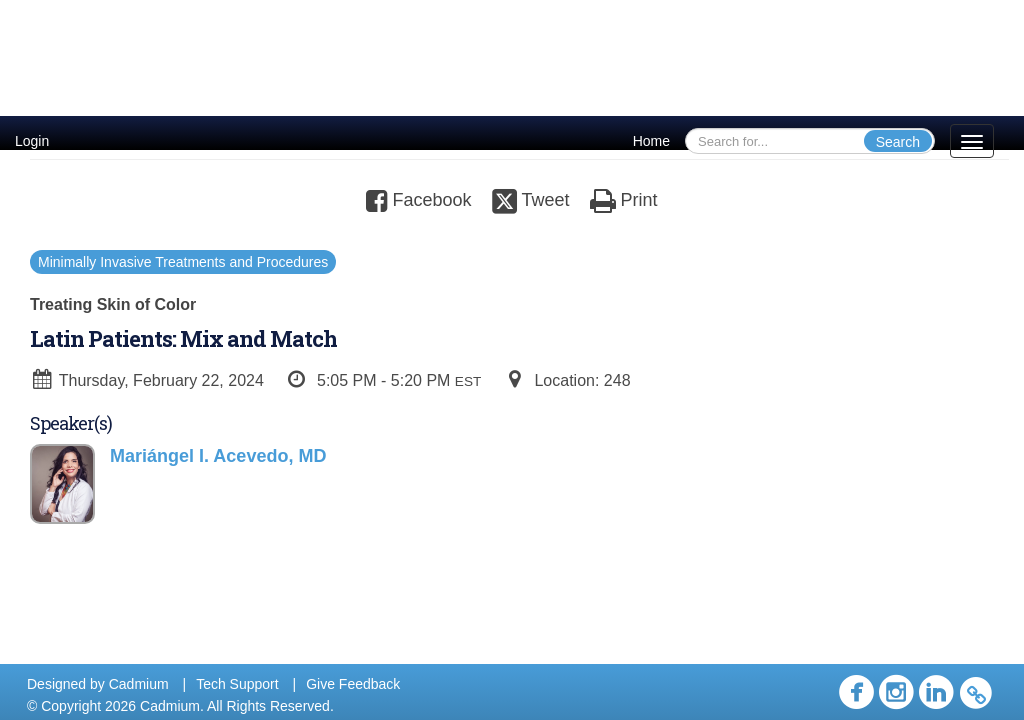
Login (32, 141)
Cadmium (139, 684)
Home (651, 141)
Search (898, 142)
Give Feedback (353, 684)
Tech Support (237, 684)
